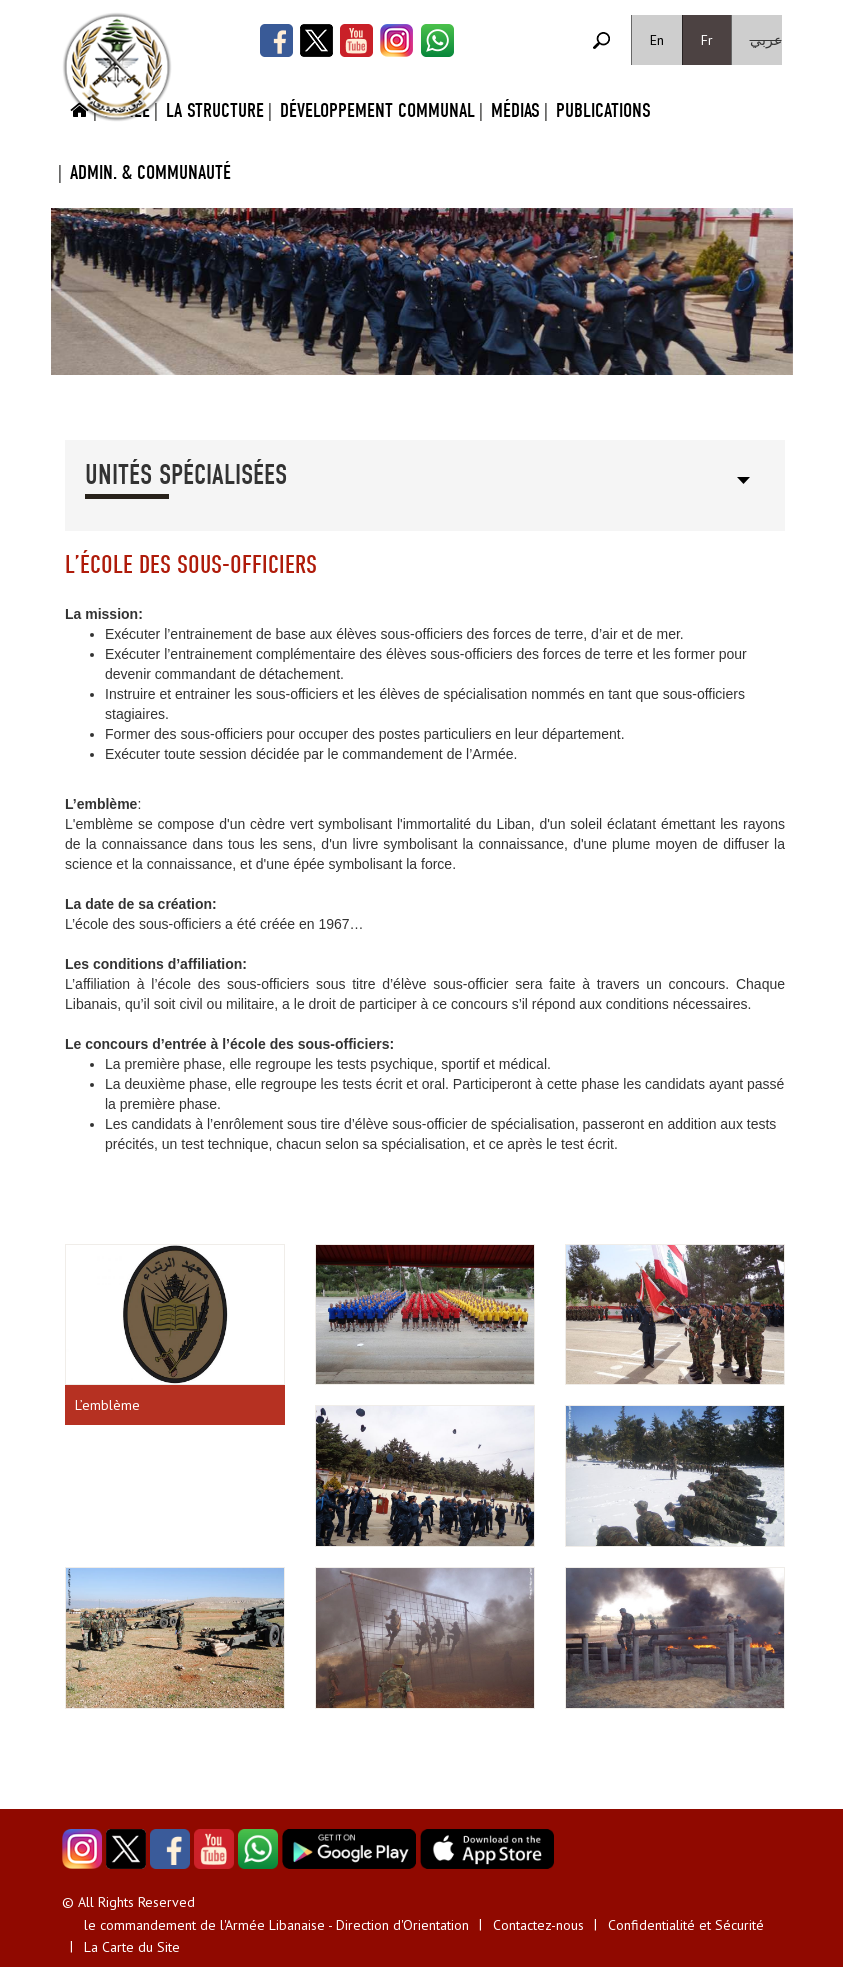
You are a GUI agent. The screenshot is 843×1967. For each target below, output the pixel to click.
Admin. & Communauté (150, 172)
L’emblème (107, 1405)
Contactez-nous (538, 1925)
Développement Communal (377, 110)
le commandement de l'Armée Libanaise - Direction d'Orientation (276, 1925)
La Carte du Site (132, 1947)
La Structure (215, 110)
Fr (707, 40)
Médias (515, 110)
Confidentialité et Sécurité (686, 1925)
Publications (603, 110)
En (657, 40)
